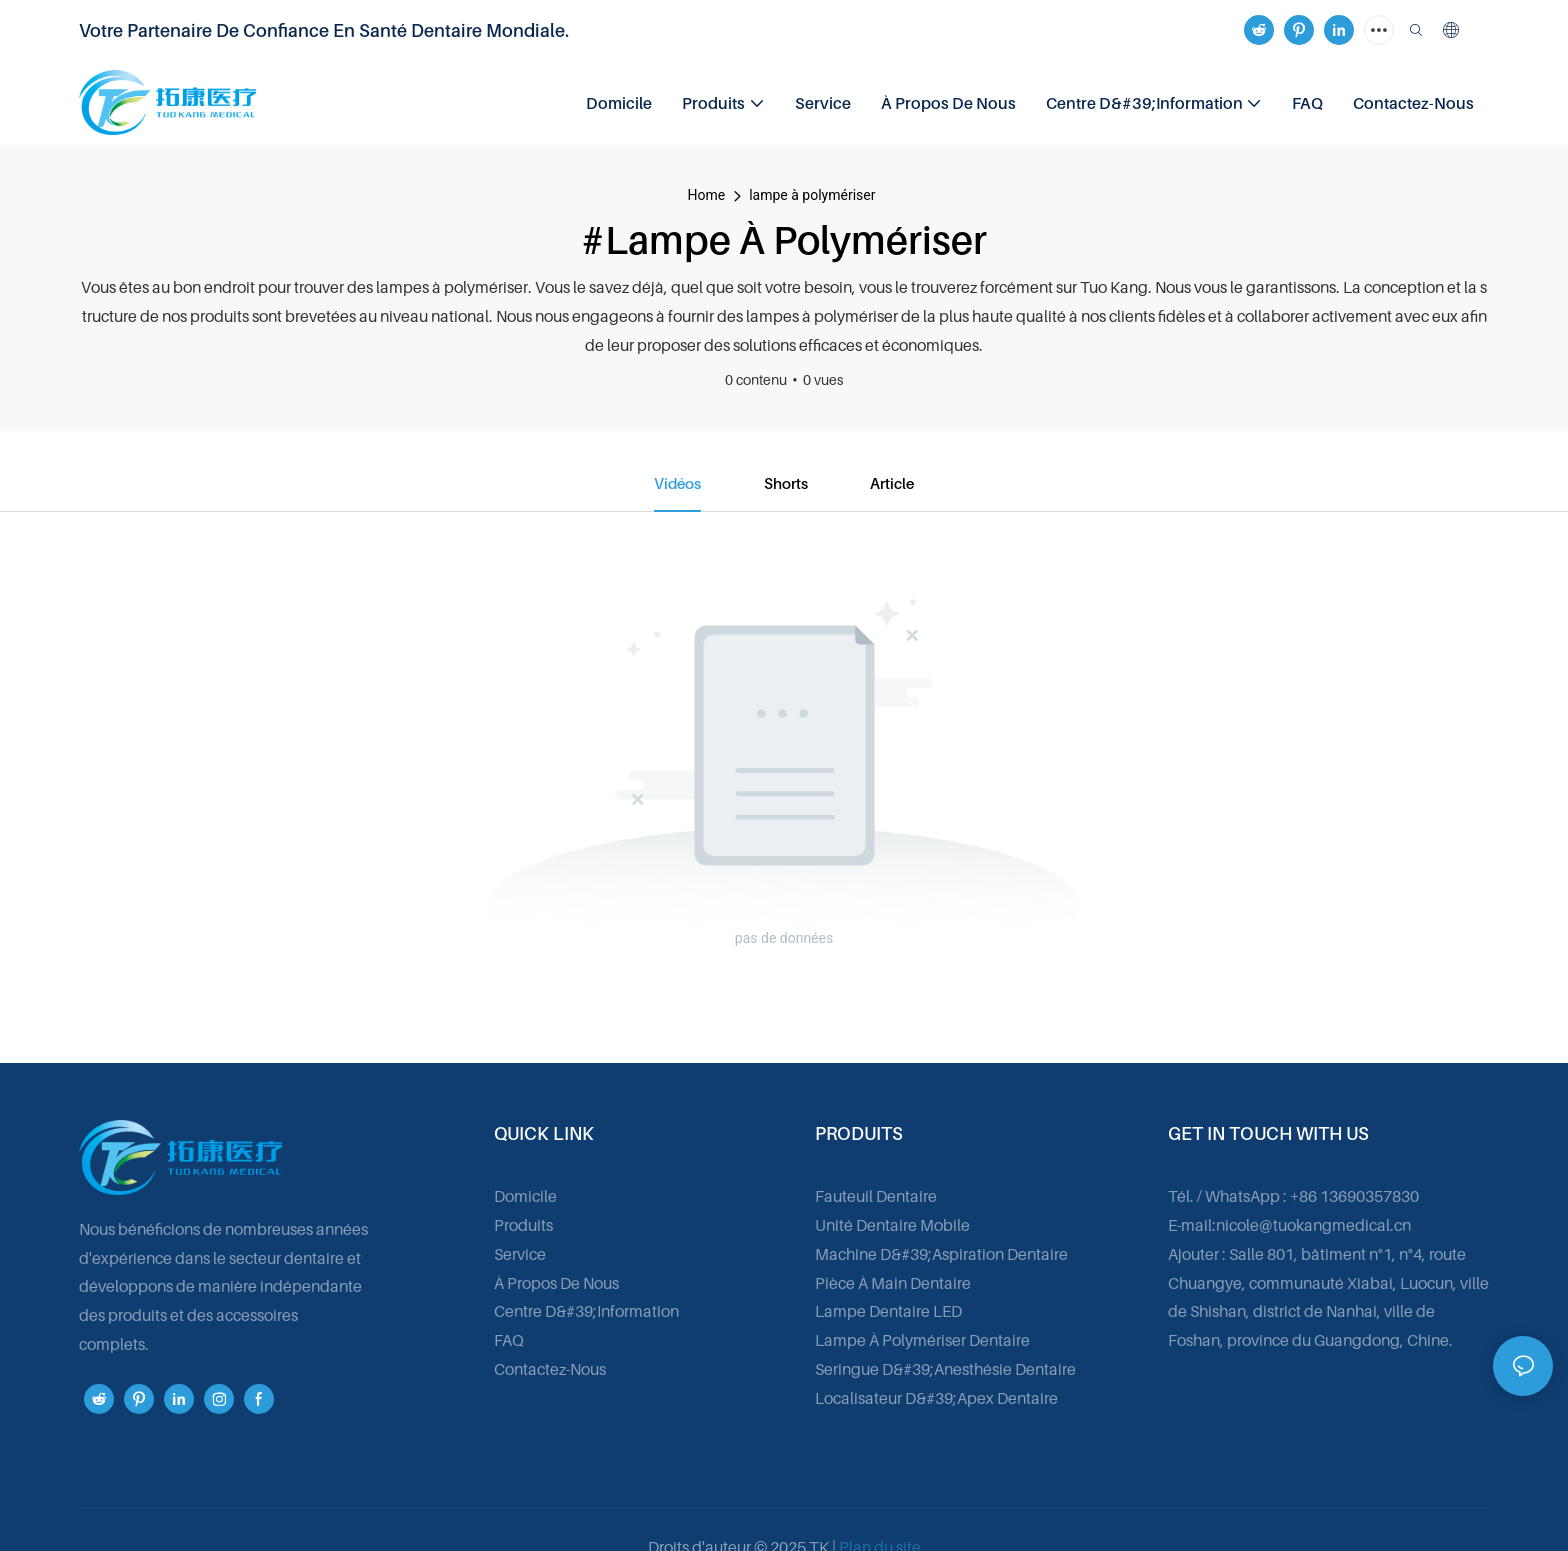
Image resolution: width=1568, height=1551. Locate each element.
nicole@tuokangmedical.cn (1313, 1226)
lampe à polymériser (812, 195)
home (707, 195)
